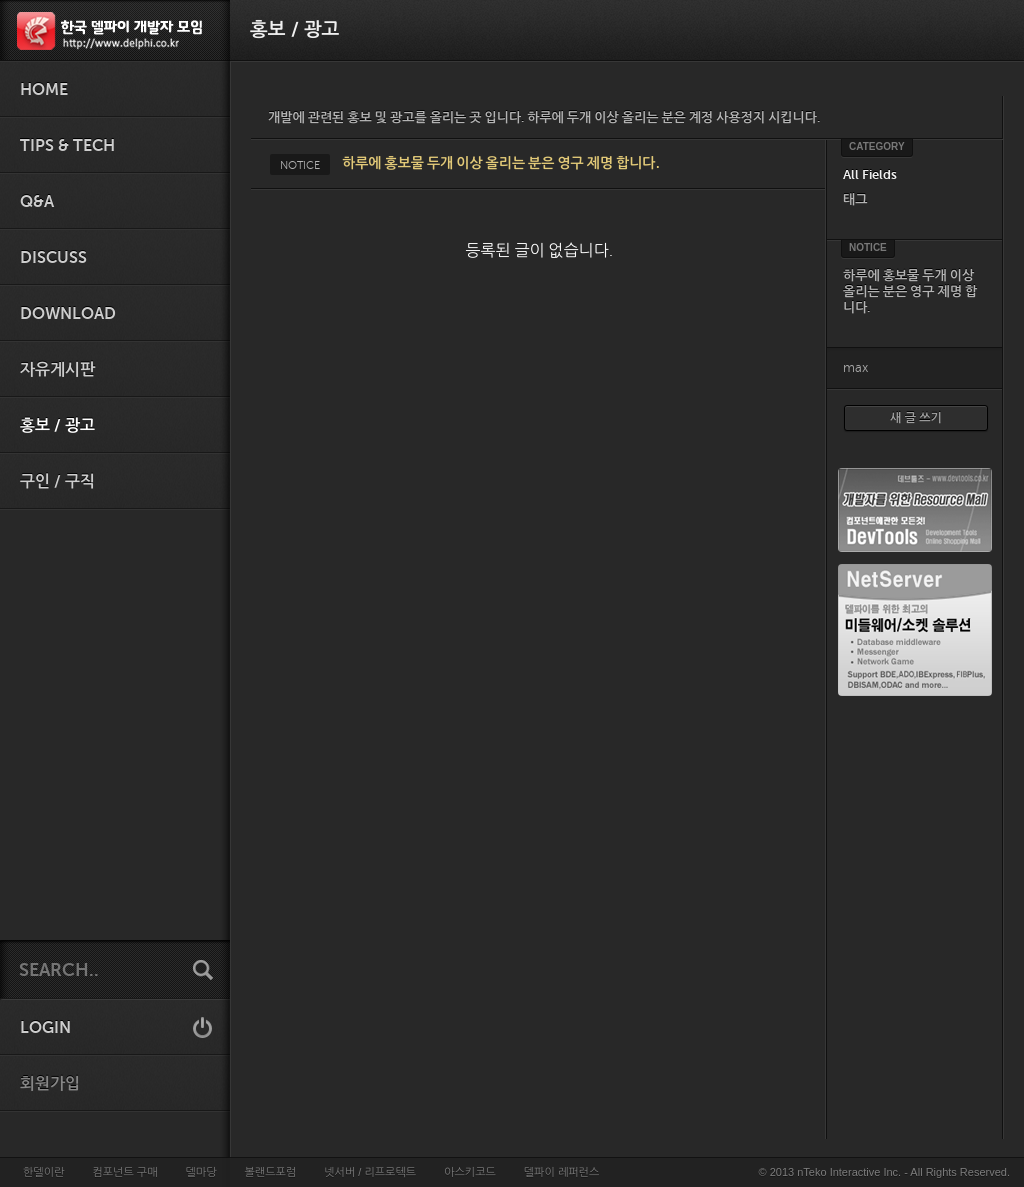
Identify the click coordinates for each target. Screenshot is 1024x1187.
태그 (855, 199)
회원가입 (50, 1084)
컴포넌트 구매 (124, 1172)
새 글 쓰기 (916, 418)
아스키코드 (470, 1172)
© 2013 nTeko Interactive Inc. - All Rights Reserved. (884, 1172)
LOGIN (45, 1028)
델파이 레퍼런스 (561, 1172)
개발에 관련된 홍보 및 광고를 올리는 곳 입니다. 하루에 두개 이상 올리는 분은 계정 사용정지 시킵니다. (544, 117)
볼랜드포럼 (271, 1172)
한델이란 (43, 1172)
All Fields (870, 174)
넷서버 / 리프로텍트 (370, 1172)
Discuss (53, 258)
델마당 (200, 1172)
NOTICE (300, 165)
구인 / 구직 (57, 482)
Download (68, 314)
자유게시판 (57, 370)
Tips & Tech (67, 146)
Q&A (37, 202)
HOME (44, 90)
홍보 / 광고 (57, 426)
